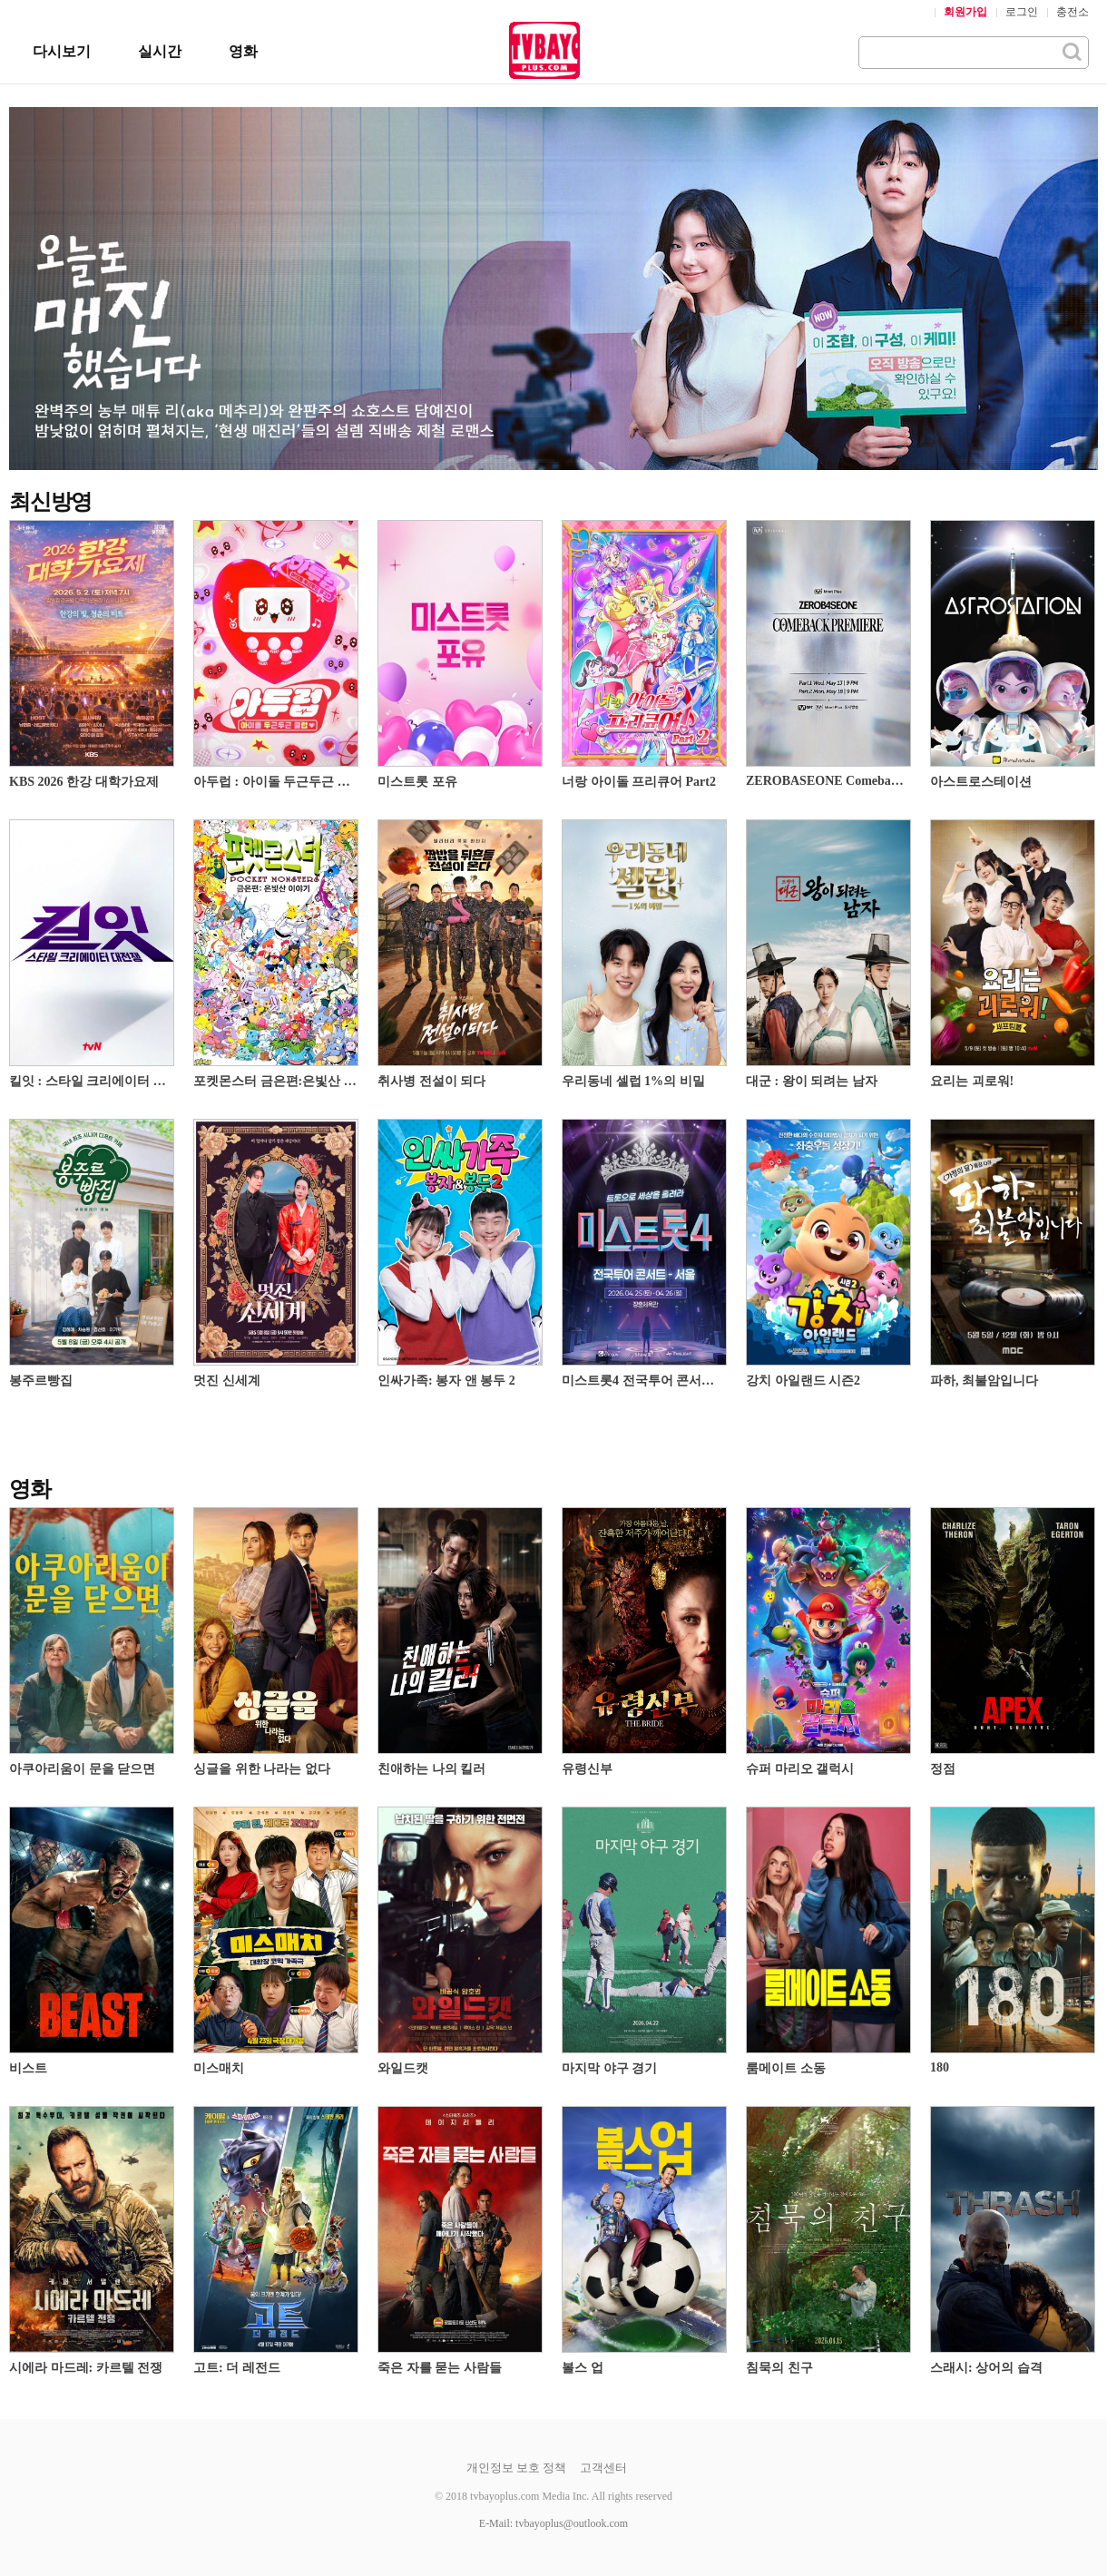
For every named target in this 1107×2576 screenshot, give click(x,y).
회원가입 (965, 11)
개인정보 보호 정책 (516, 2467)
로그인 (1021, 11)
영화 (243, 51)
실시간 (159, 51)
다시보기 (62, 51)
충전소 (1072, 11)
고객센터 (603, 2467)
